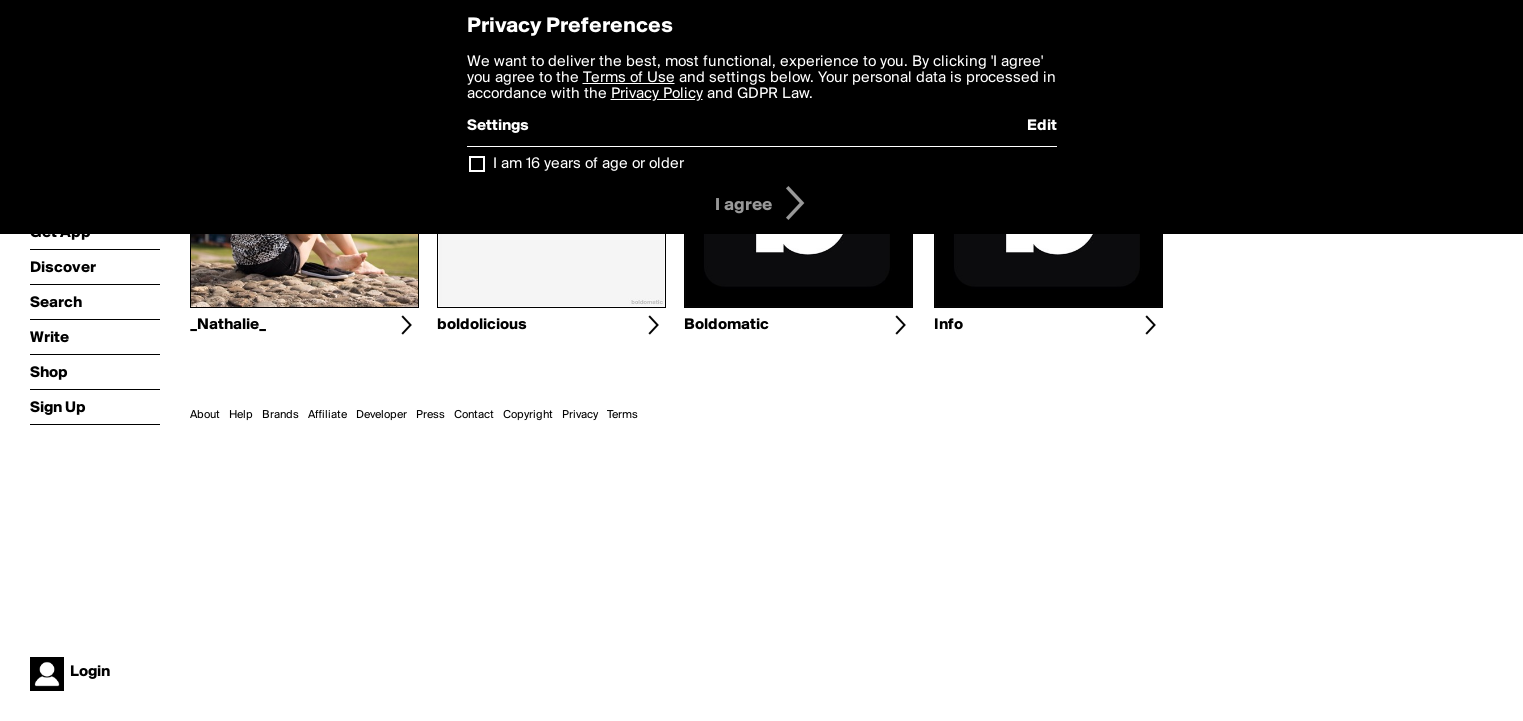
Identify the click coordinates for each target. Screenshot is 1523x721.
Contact (474, 415)
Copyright (528, 415)
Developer (381, 415)
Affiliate (327, 415)
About (205, 415)
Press (430, 415)
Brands (280, 415)
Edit (1042, 126)
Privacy (580, 415)
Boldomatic (726, 325)
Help (241, 415)
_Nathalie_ (228, 325)
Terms (622, 415)
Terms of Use (629, 78)
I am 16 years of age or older (588, 164)
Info (948, 325)
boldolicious (482, 325)
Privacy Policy (657, 94)
